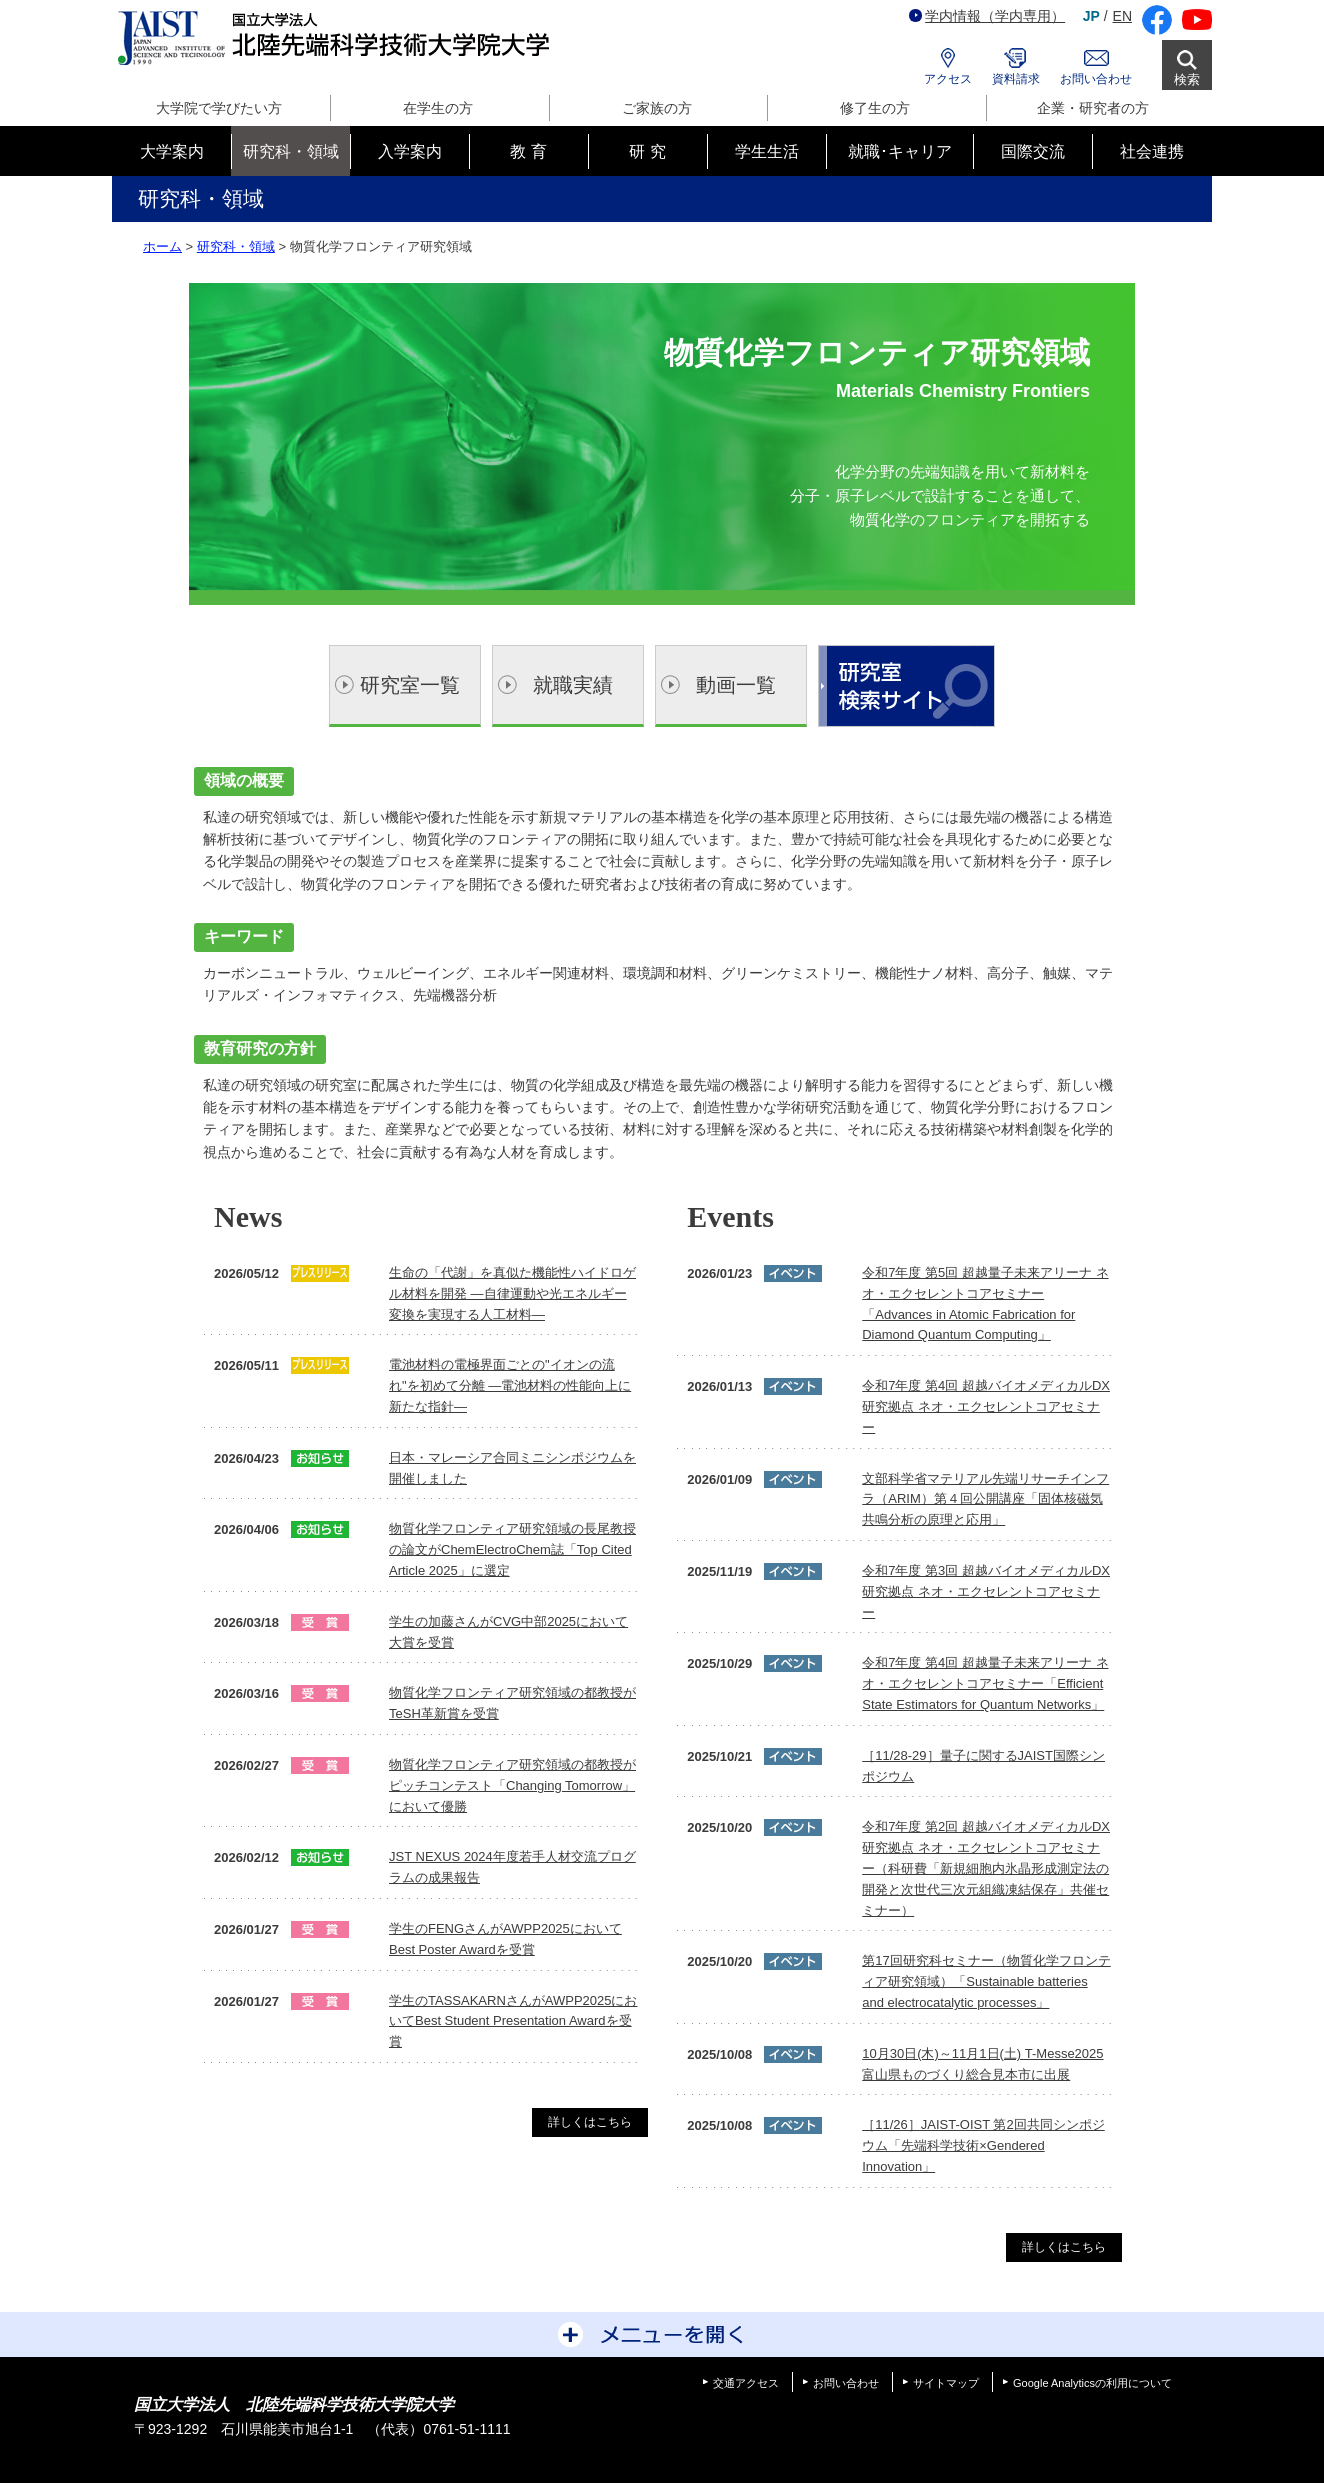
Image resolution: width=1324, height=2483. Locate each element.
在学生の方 (438, 108)
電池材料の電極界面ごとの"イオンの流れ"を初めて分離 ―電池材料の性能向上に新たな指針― (510, 1385)
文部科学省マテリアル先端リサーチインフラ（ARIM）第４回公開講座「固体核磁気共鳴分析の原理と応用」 (985, 1499)
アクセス (948, 79)
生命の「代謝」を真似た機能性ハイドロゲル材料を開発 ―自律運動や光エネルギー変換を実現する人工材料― (512, 1293)
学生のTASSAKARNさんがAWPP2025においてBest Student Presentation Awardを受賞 (513, 2021)
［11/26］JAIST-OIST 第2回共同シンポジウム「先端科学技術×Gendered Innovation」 (983, 2145)
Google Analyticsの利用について (1092, 2383)
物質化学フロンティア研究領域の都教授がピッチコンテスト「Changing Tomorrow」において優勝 (512, 1785)
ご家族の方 (657, 108)
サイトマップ (946, 2383)
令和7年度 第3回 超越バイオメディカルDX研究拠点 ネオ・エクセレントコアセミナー (986, 1591)
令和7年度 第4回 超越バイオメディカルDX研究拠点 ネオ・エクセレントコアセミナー (986, 1406)
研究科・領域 (236, 246)
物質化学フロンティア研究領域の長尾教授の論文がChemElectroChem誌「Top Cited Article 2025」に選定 (512, 1549)
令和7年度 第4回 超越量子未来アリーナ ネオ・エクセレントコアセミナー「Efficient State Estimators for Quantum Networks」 (985, 1683)
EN (1122, 16)
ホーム (162, 246)
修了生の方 (875, 108)
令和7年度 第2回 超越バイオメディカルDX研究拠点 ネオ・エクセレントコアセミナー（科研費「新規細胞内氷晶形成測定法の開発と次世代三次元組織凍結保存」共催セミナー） (986, 1868)
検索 (1187, 79)
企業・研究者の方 (1093, 108)
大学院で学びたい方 (219, 108)
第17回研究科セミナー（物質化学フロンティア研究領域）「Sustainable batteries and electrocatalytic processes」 (986, 1981)
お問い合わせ (1096, 79)
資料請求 (1016, 79)
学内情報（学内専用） (987, 16)
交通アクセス (746, 2383)
